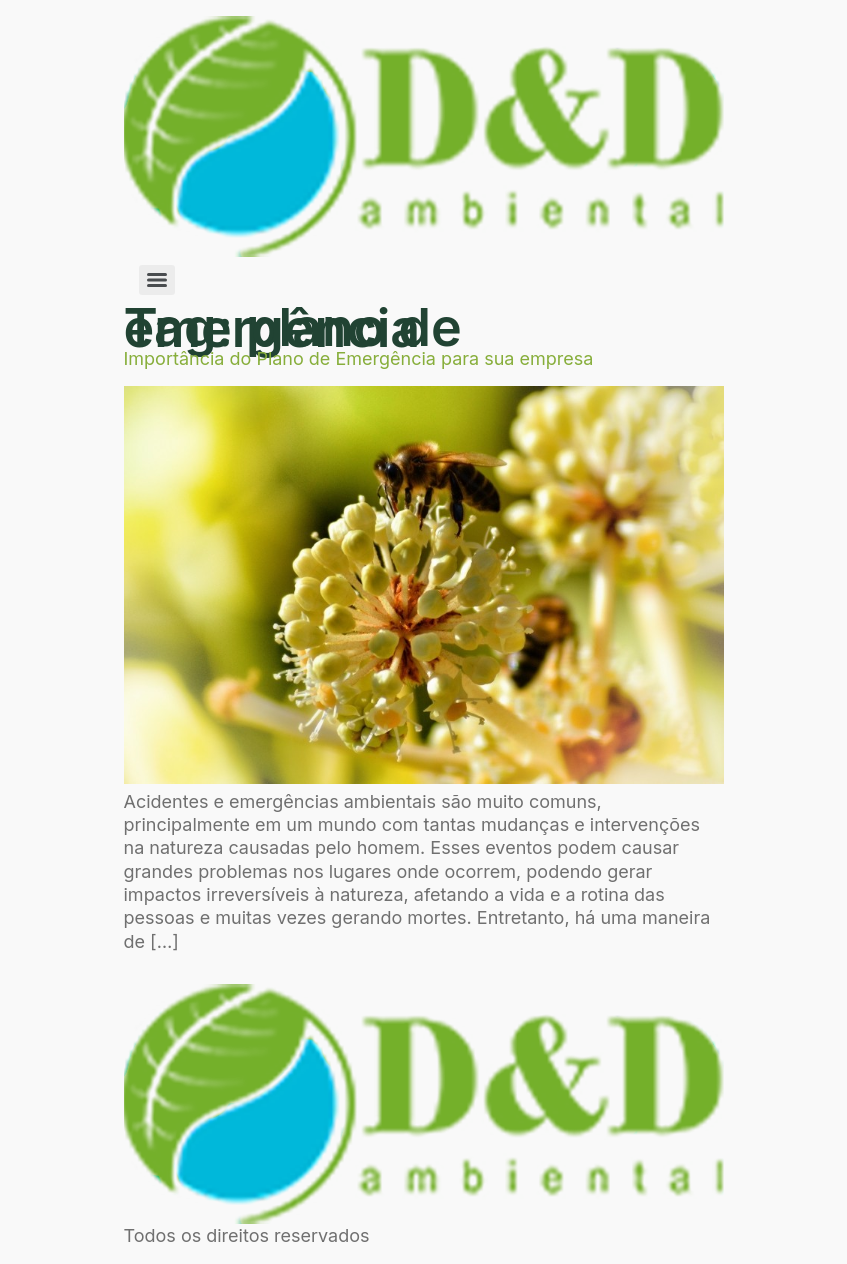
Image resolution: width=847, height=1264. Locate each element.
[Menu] (157, 280)
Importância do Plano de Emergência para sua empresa (359, 358)
